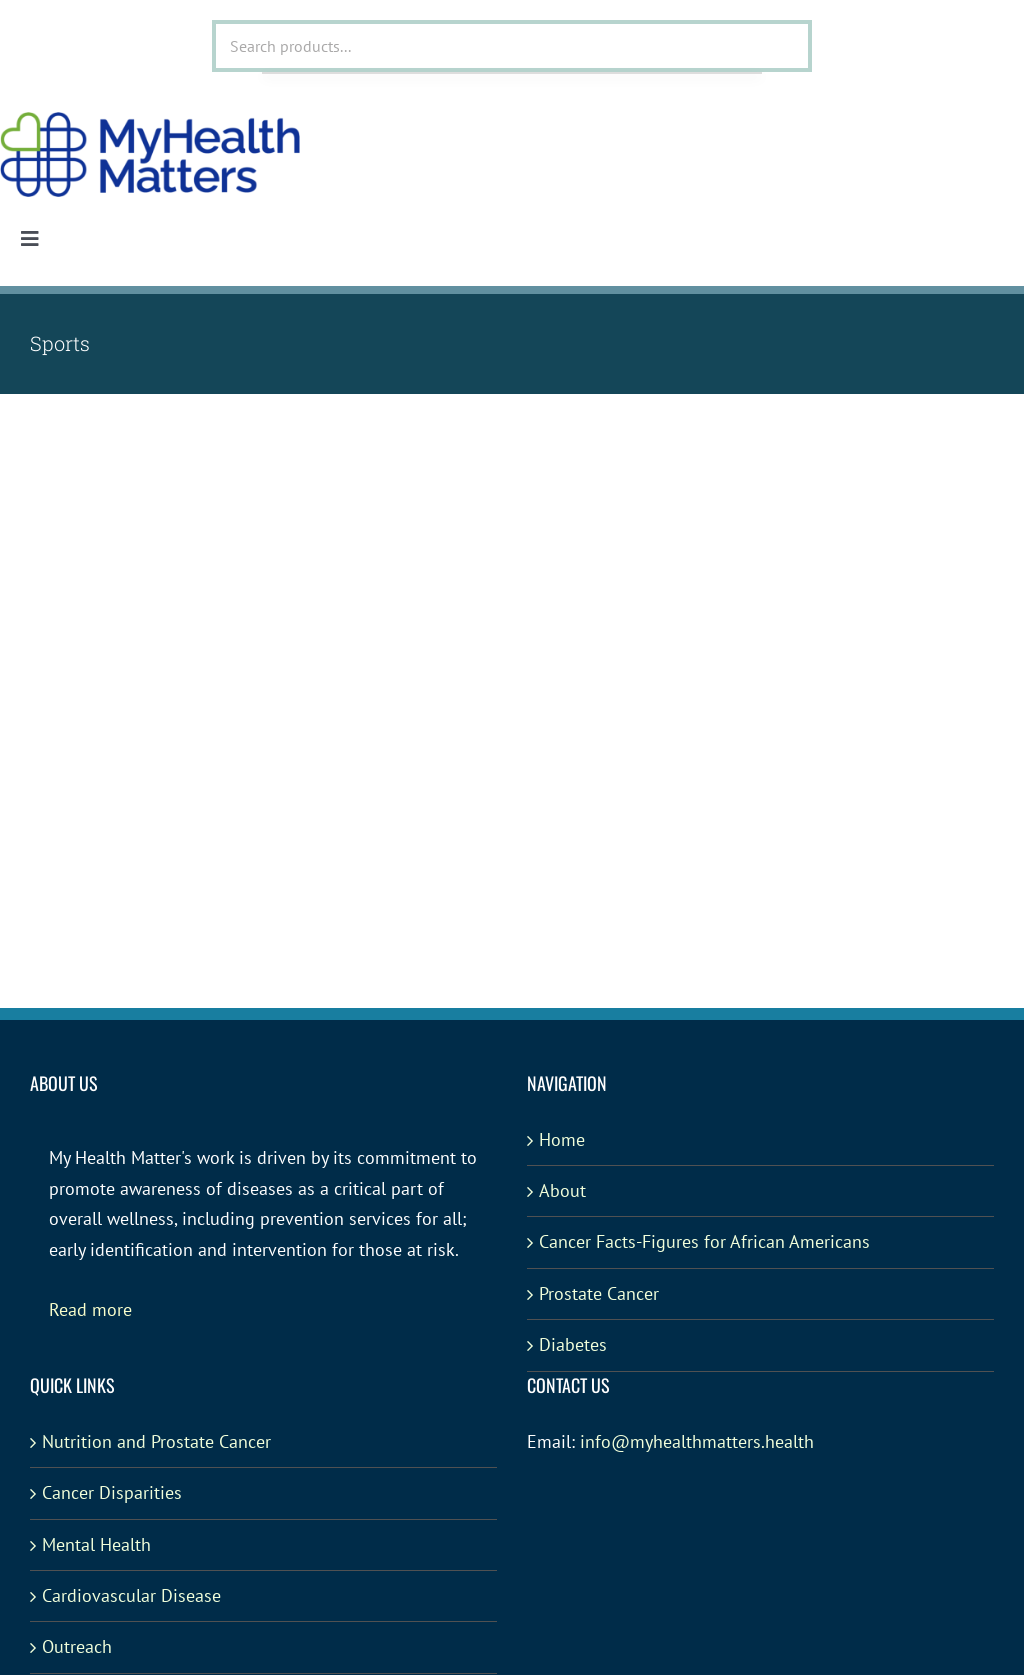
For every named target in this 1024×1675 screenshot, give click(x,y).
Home (562, 1139)
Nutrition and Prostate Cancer (156, 1441)
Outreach (77, 1646)
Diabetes (573, 1344)
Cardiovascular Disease (131, 1595)
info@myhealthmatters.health (697, 1441)
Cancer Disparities (112, 1492)
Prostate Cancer (599, 1293)
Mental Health (96, 1544)
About (562, 1190)
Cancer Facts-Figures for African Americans (704, 1241)
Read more (90, 1309)
